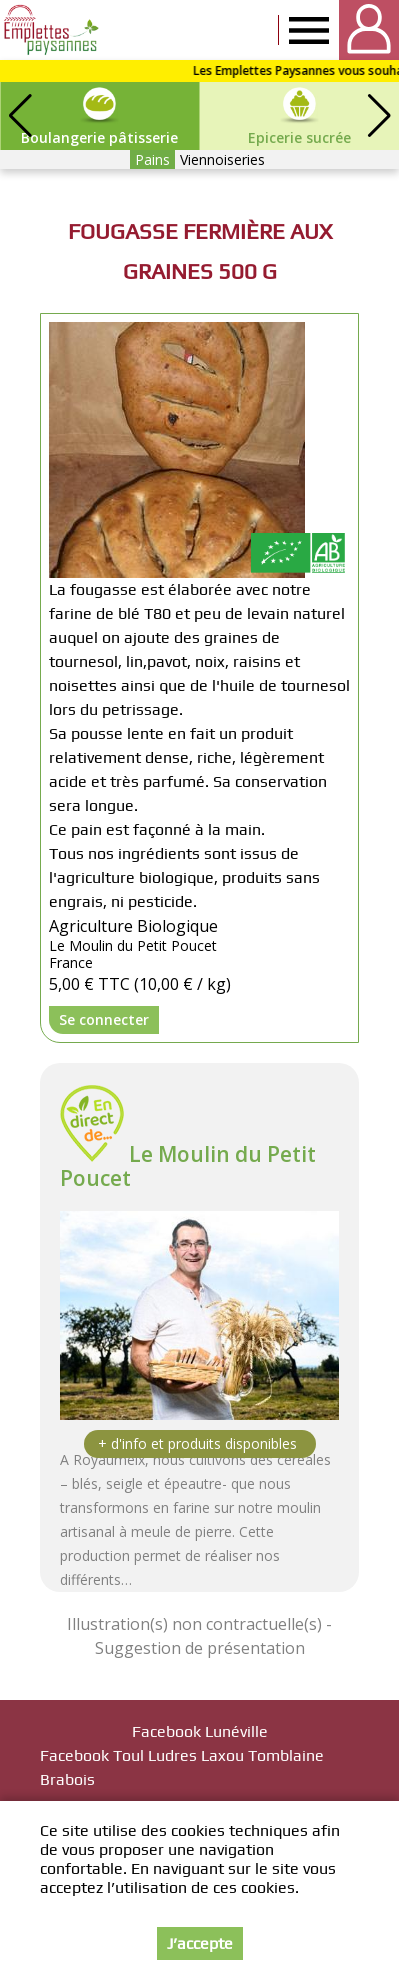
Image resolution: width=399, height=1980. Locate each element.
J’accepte (200, 1943)
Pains (152, 159)
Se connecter (104, 1019)
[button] (379, 116)
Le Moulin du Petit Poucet (188, 1166)
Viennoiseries (222, 159)
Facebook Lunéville (200, 1731)
